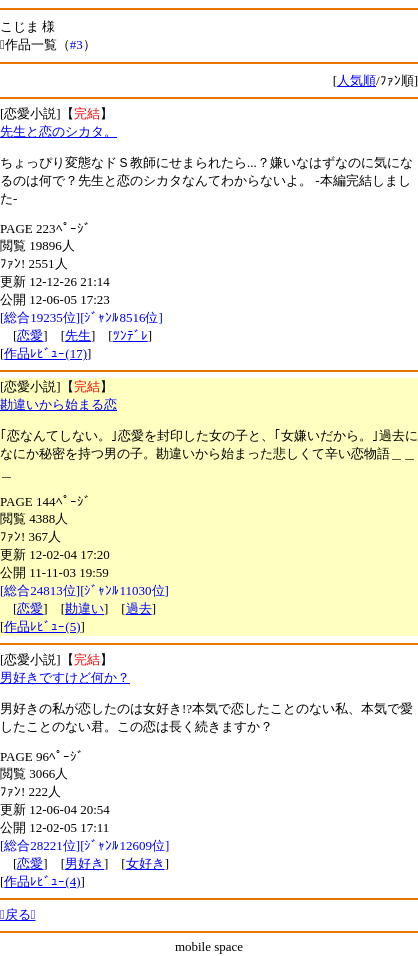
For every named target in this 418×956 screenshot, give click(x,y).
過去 (139, 608)
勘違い (84, 608)
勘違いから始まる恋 (58, 404)
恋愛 (30, 335)
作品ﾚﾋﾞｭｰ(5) (42, 626)
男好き (84, 863)
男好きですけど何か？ (65, 677)
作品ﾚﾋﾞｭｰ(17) (45, 353)
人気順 (356, 80)
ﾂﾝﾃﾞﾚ (130, 335)
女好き (145, 863)
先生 (78, 335)
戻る (18, 914)
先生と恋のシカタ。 (58, 131)
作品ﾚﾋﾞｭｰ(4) (42, 881)
